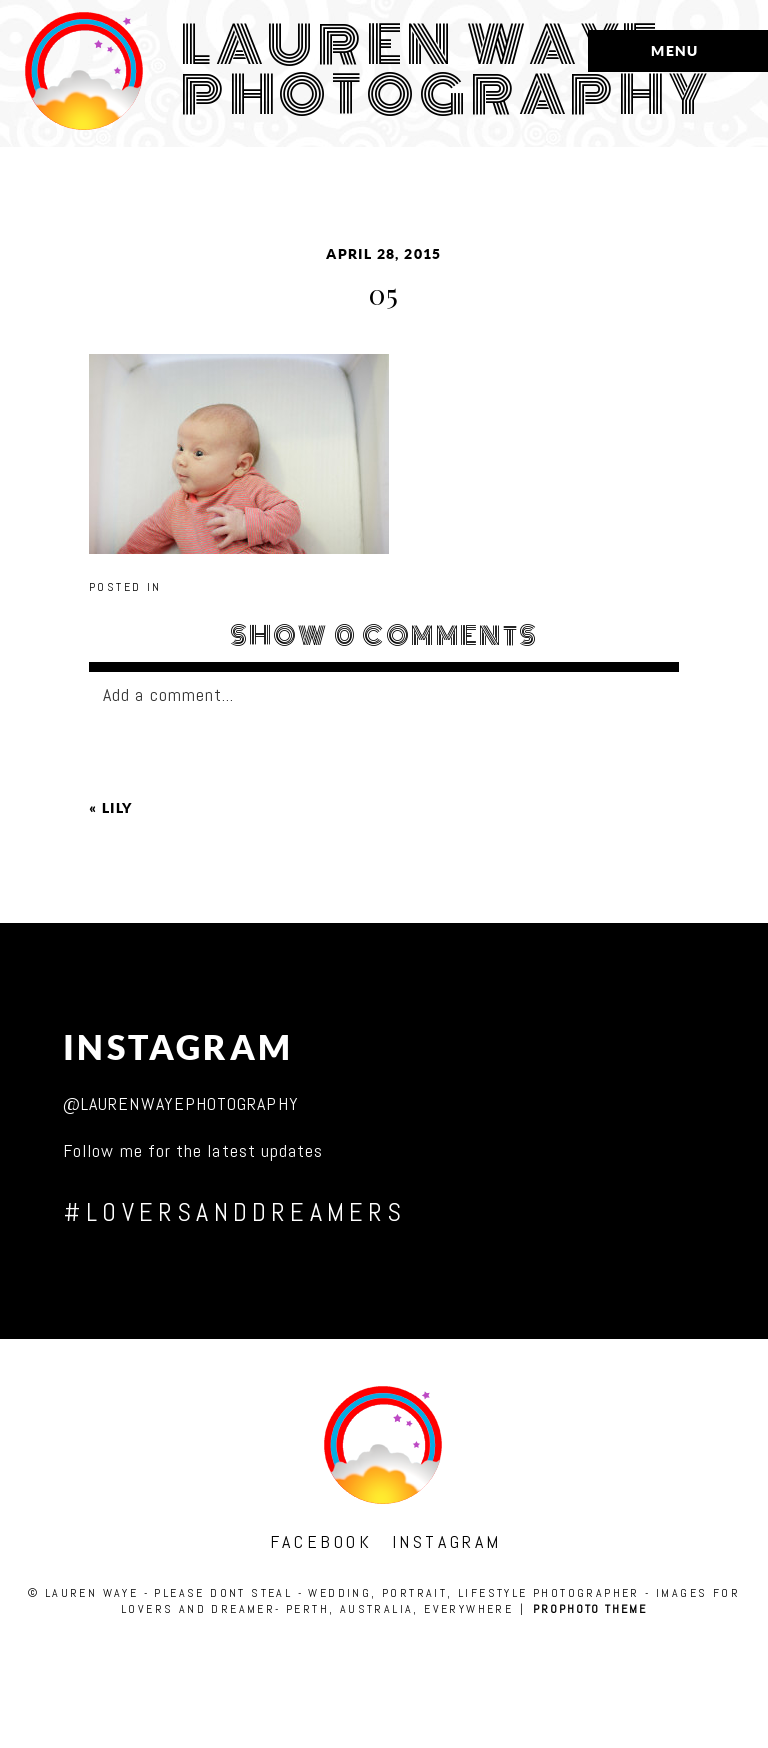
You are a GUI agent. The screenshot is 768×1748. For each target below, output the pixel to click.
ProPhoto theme (590, 1609)
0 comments (384, 636)
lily (117, 808)
